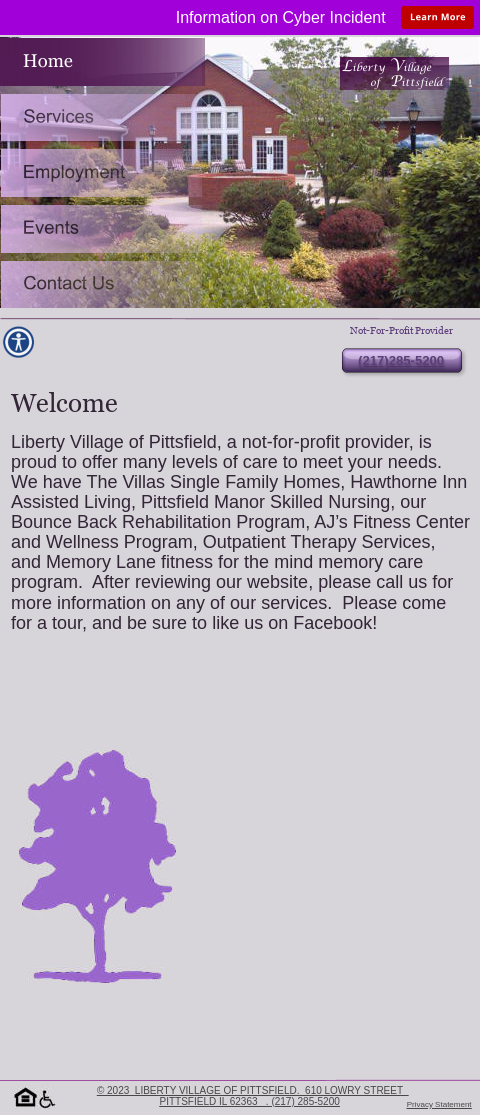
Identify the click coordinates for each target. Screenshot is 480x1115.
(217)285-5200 (401, 360)
